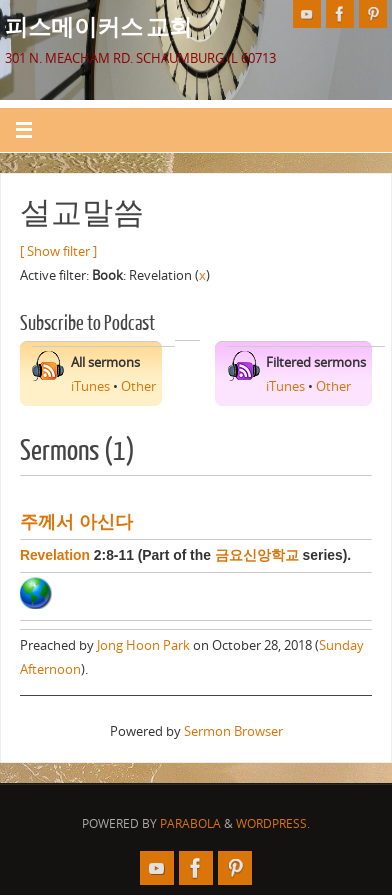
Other (138, 386)
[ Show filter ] (58, 251)
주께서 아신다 (76, 522)
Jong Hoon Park (143, 645)
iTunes (90, 386)
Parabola (190, 823)
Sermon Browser (233, 731)
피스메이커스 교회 (98, 26)
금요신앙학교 (257, 555)
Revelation (55, 555)
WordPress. (273, 823)
